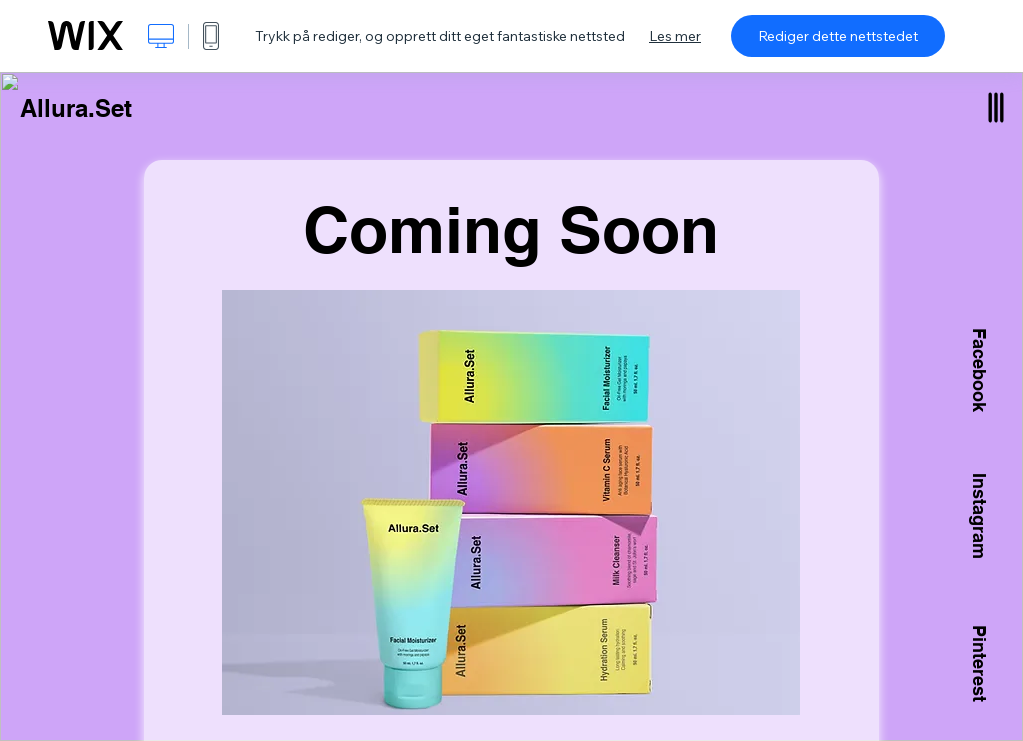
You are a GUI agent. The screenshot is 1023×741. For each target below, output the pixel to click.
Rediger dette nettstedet (838, 36)
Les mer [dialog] (675, 36)
